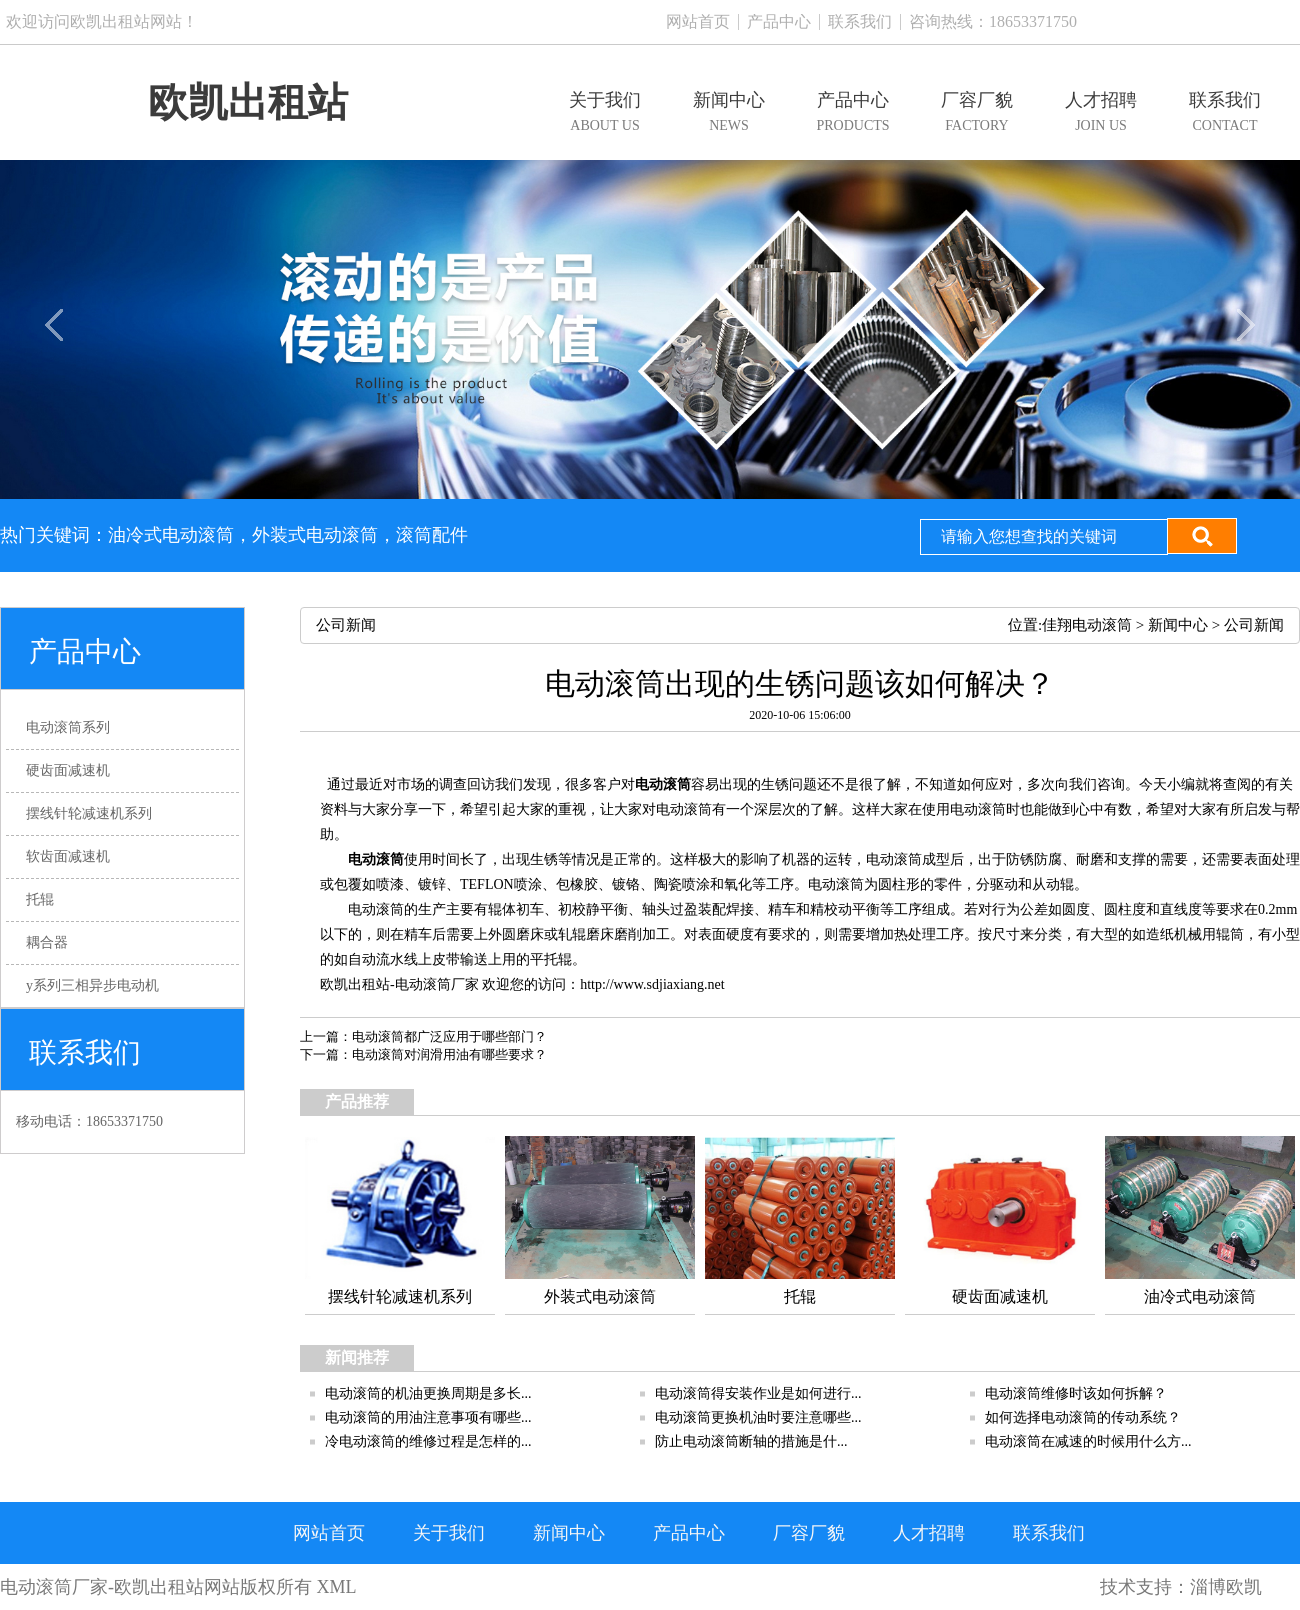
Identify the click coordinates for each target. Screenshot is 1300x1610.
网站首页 (698, 21)
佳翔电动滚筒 (1087, 625)
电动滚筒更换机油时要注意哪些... (758, 1417)
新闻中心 (1178, 625)
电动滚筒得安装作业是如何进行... (758, 1393)
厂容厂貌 (809, 1533)
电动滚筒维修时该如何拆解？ (1076, 1393)
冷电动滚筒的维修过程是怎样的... (428, 1441)
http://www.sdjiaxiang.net (652, 984)
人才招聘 (929, 1533)
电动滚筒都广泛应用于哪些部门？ (449, 1036)
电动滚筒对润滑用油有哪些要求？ (449, 1054)
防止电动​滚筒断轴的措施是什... (751, 1441)
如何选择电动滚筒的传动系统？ (1083, 1417)
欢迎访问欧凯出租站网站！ (102, 21)
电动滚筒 (663, 784)
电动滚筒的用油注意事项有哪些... (428, 1417)
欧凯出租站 (248, 102)
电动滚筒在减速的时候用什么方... (1088, 1441)
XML (337, 1587)
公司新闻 (1254, 625)
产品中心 (779, 21)
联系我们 (860, 21)
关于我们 (449, 1533)
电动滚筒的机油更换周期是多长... (428, 1393)
